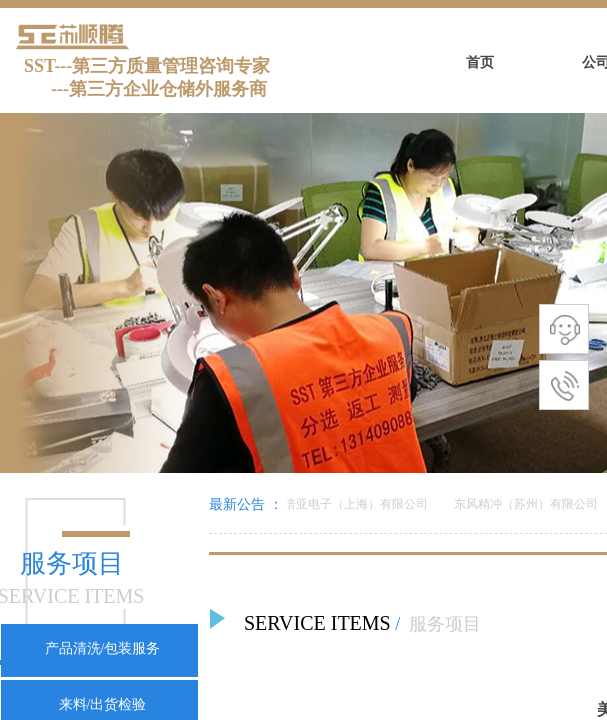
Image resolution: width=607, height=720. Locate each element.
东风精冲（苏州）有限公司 (528, 504)
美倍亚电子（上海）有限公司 (352, 504)
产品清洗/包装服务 (103, 648)
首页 (480, 62)
